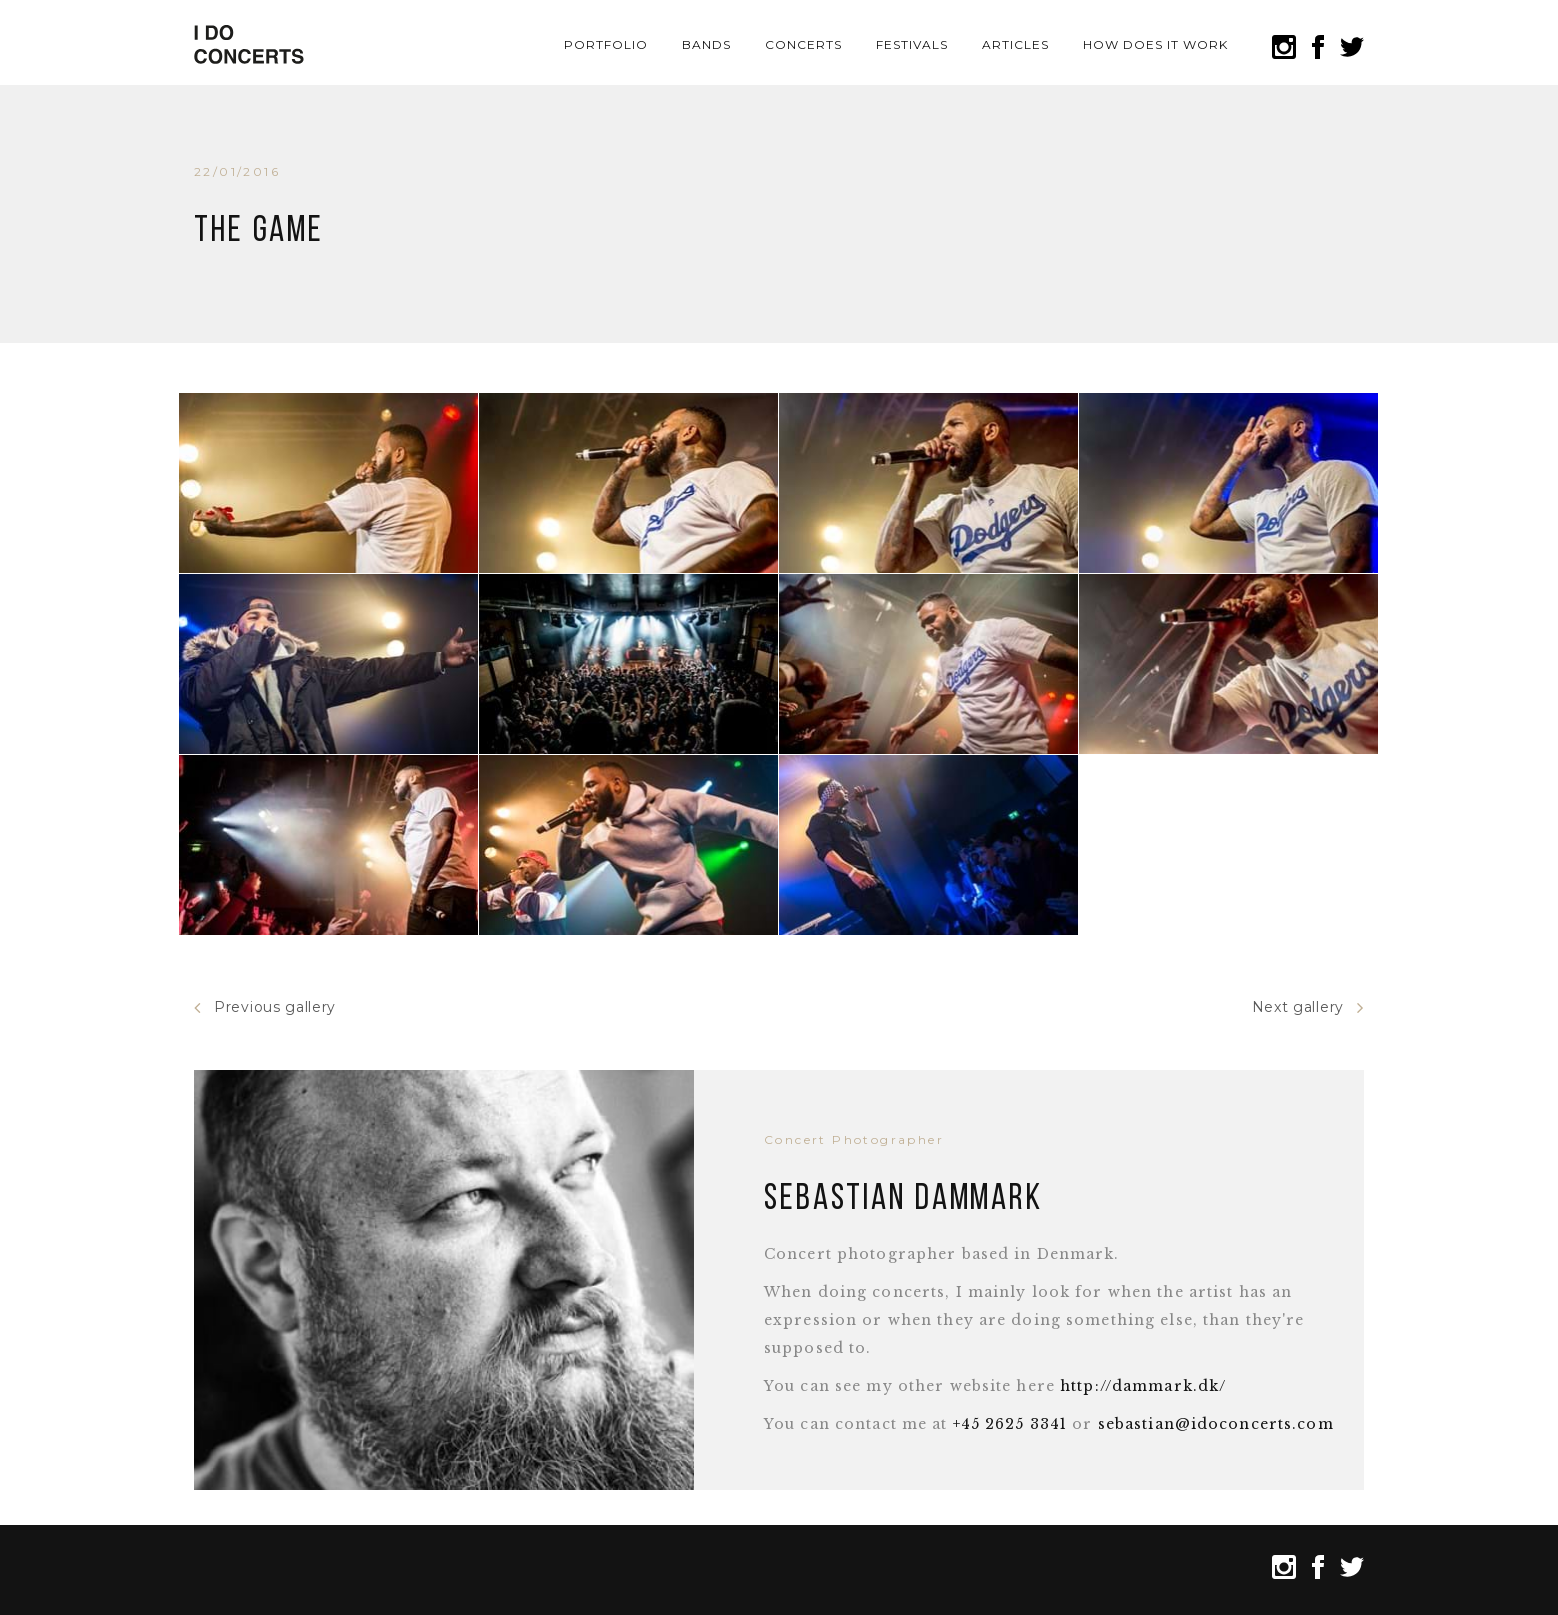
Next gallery (1308, 1007)
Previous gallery (265, 1007)
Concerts (803, 44)
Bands (706, 44)
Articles (1015, 44)
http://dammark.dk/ (1143, 1386)
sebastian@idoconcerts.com (1216, 1424)
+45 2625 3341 (1010, 1424)
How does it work (1155, 44)
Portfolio (606, 44)
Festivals (912, 44)
